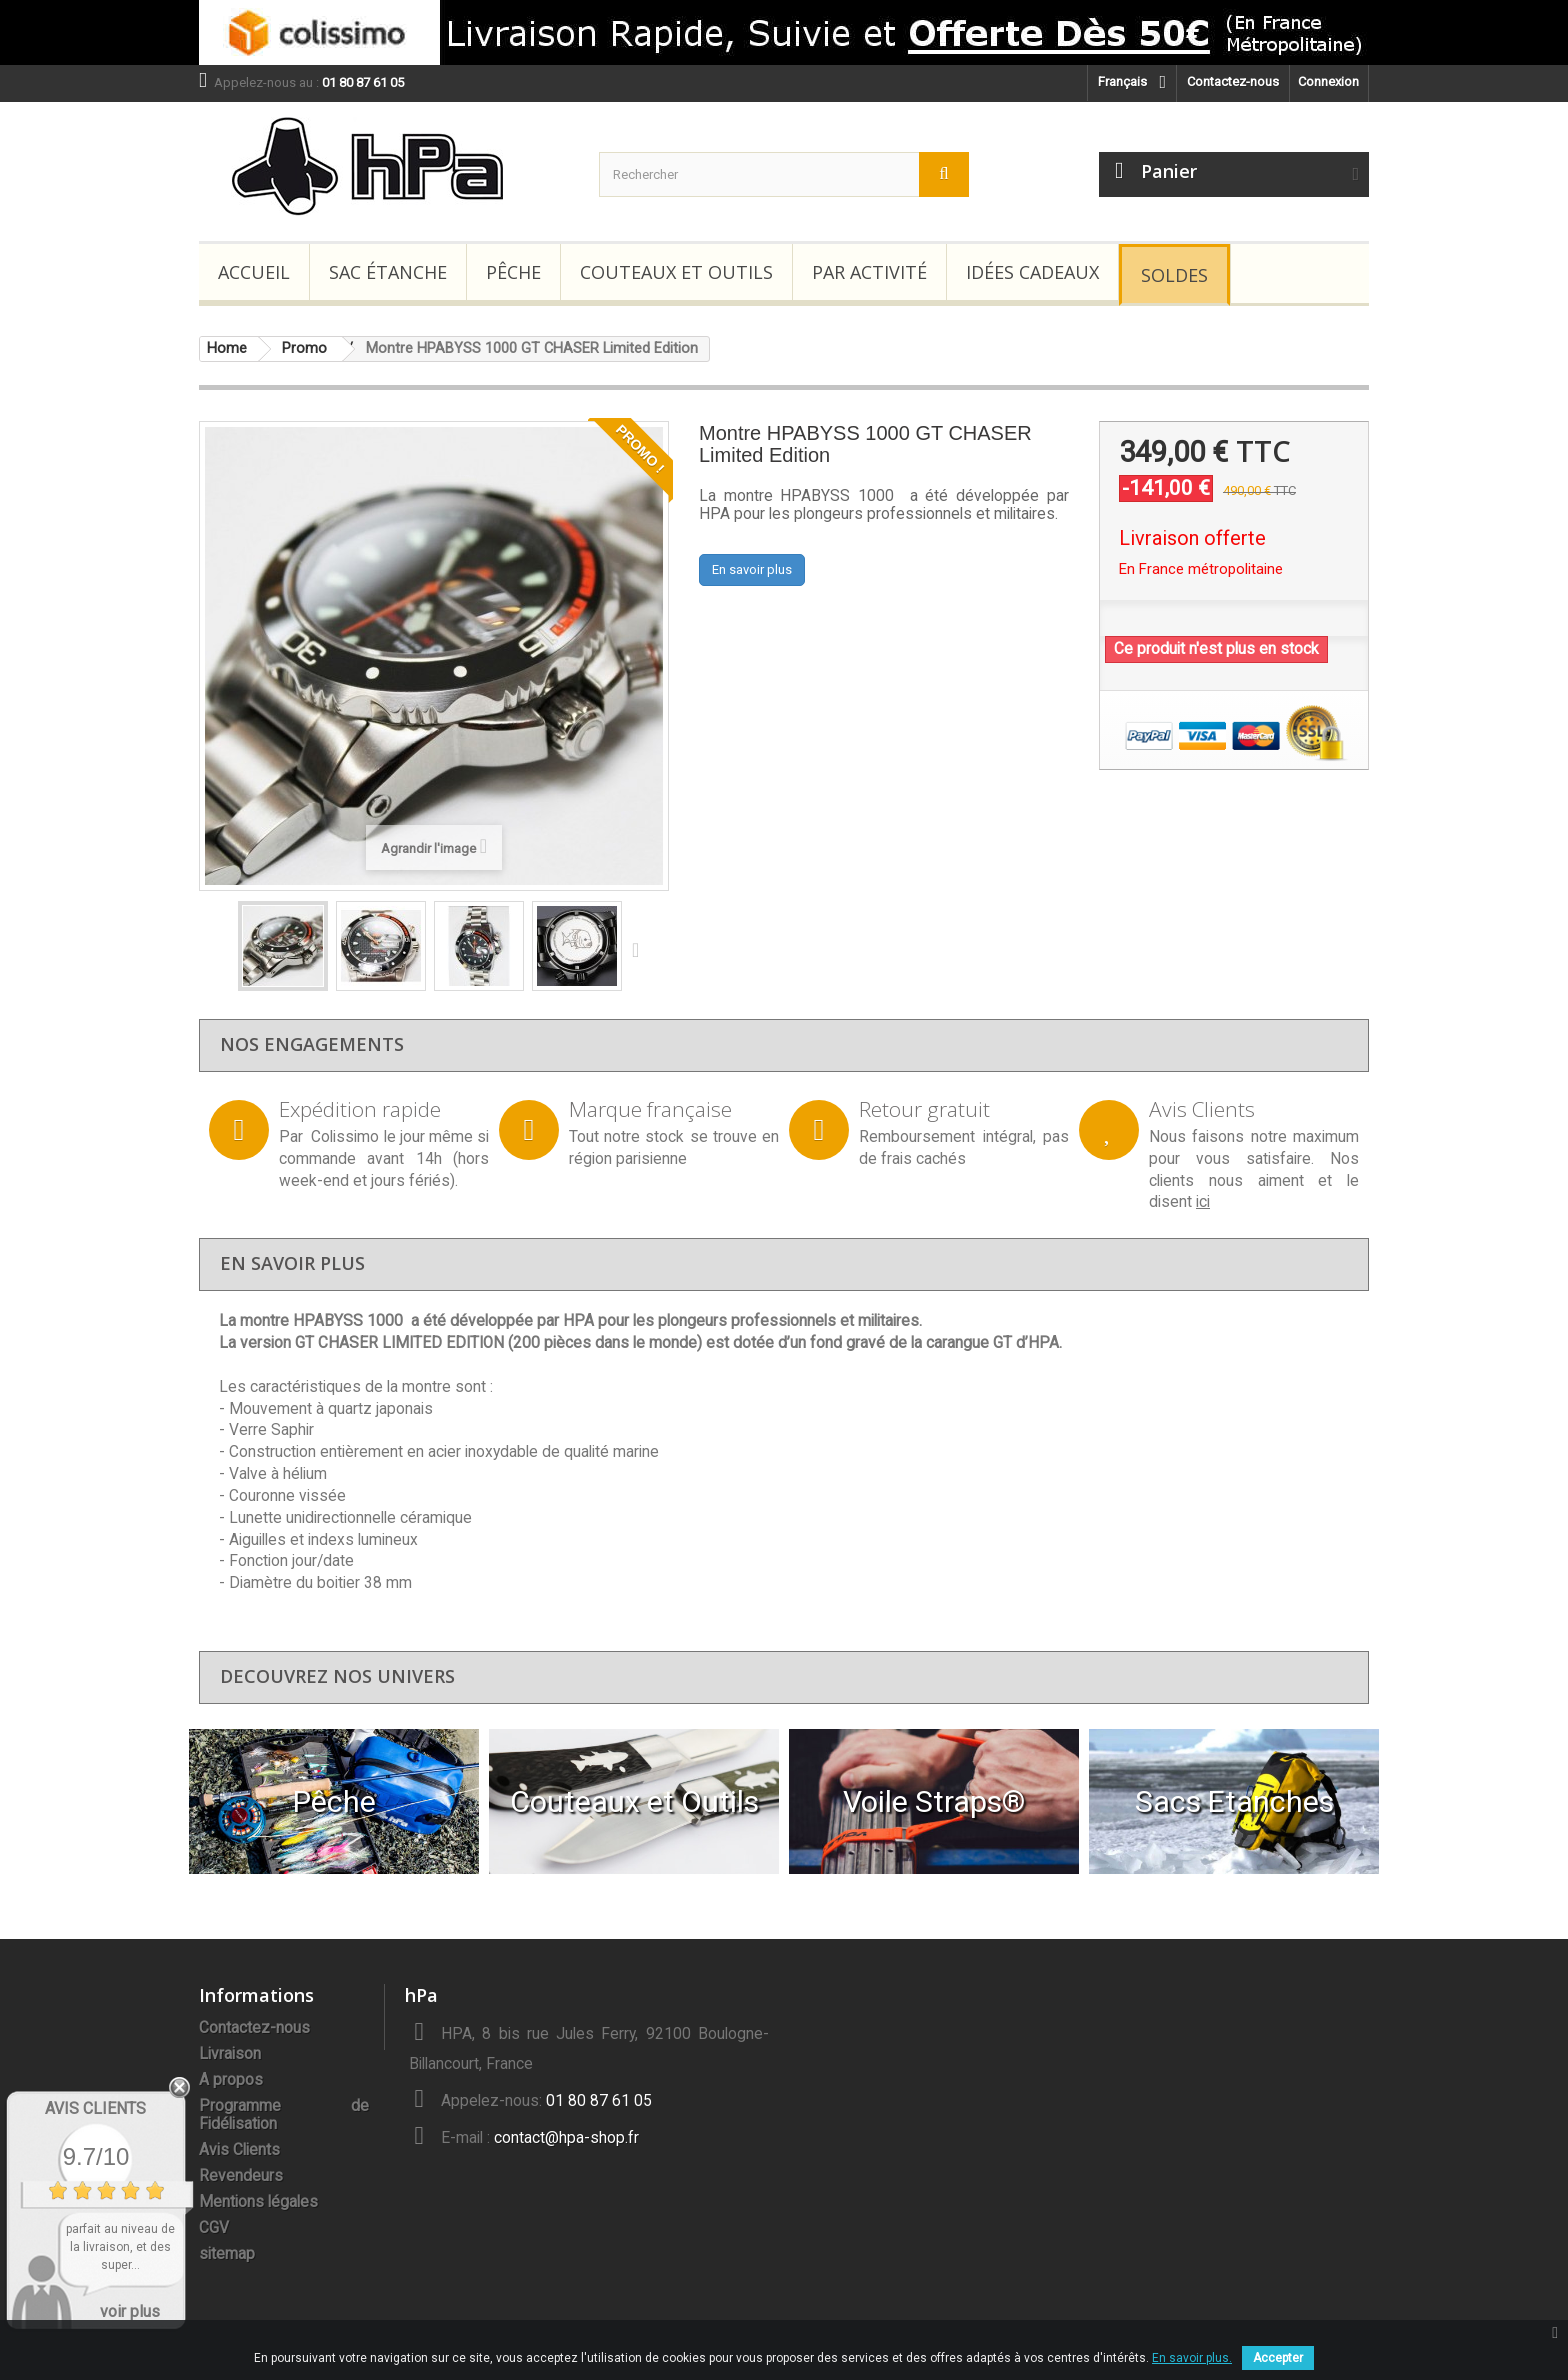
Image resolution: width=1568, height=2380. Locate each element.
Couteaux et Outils (676, 272)
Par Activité (869, 272)
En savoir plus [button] (752, 569)
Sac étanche (388, 272)
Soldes (1174, 275)
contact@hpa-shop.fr (566, 2138)
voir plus (130, 2311)
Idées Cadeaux (1032, 272)
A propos (231, 2080)
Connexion (1328, 81)
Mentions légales (258, 2202)
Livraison (230, 2054)
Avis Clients (239, 2150)
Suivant (640, 949)
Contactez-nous (1233, 81)
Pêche (513, 272)
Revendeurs (241, 2176)
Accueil (254, 272)
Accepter (1278, 2358)
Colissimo (345, 1137)
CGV (214, 2228)
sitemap (227, 2254)
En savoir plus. (1192, 2358)
